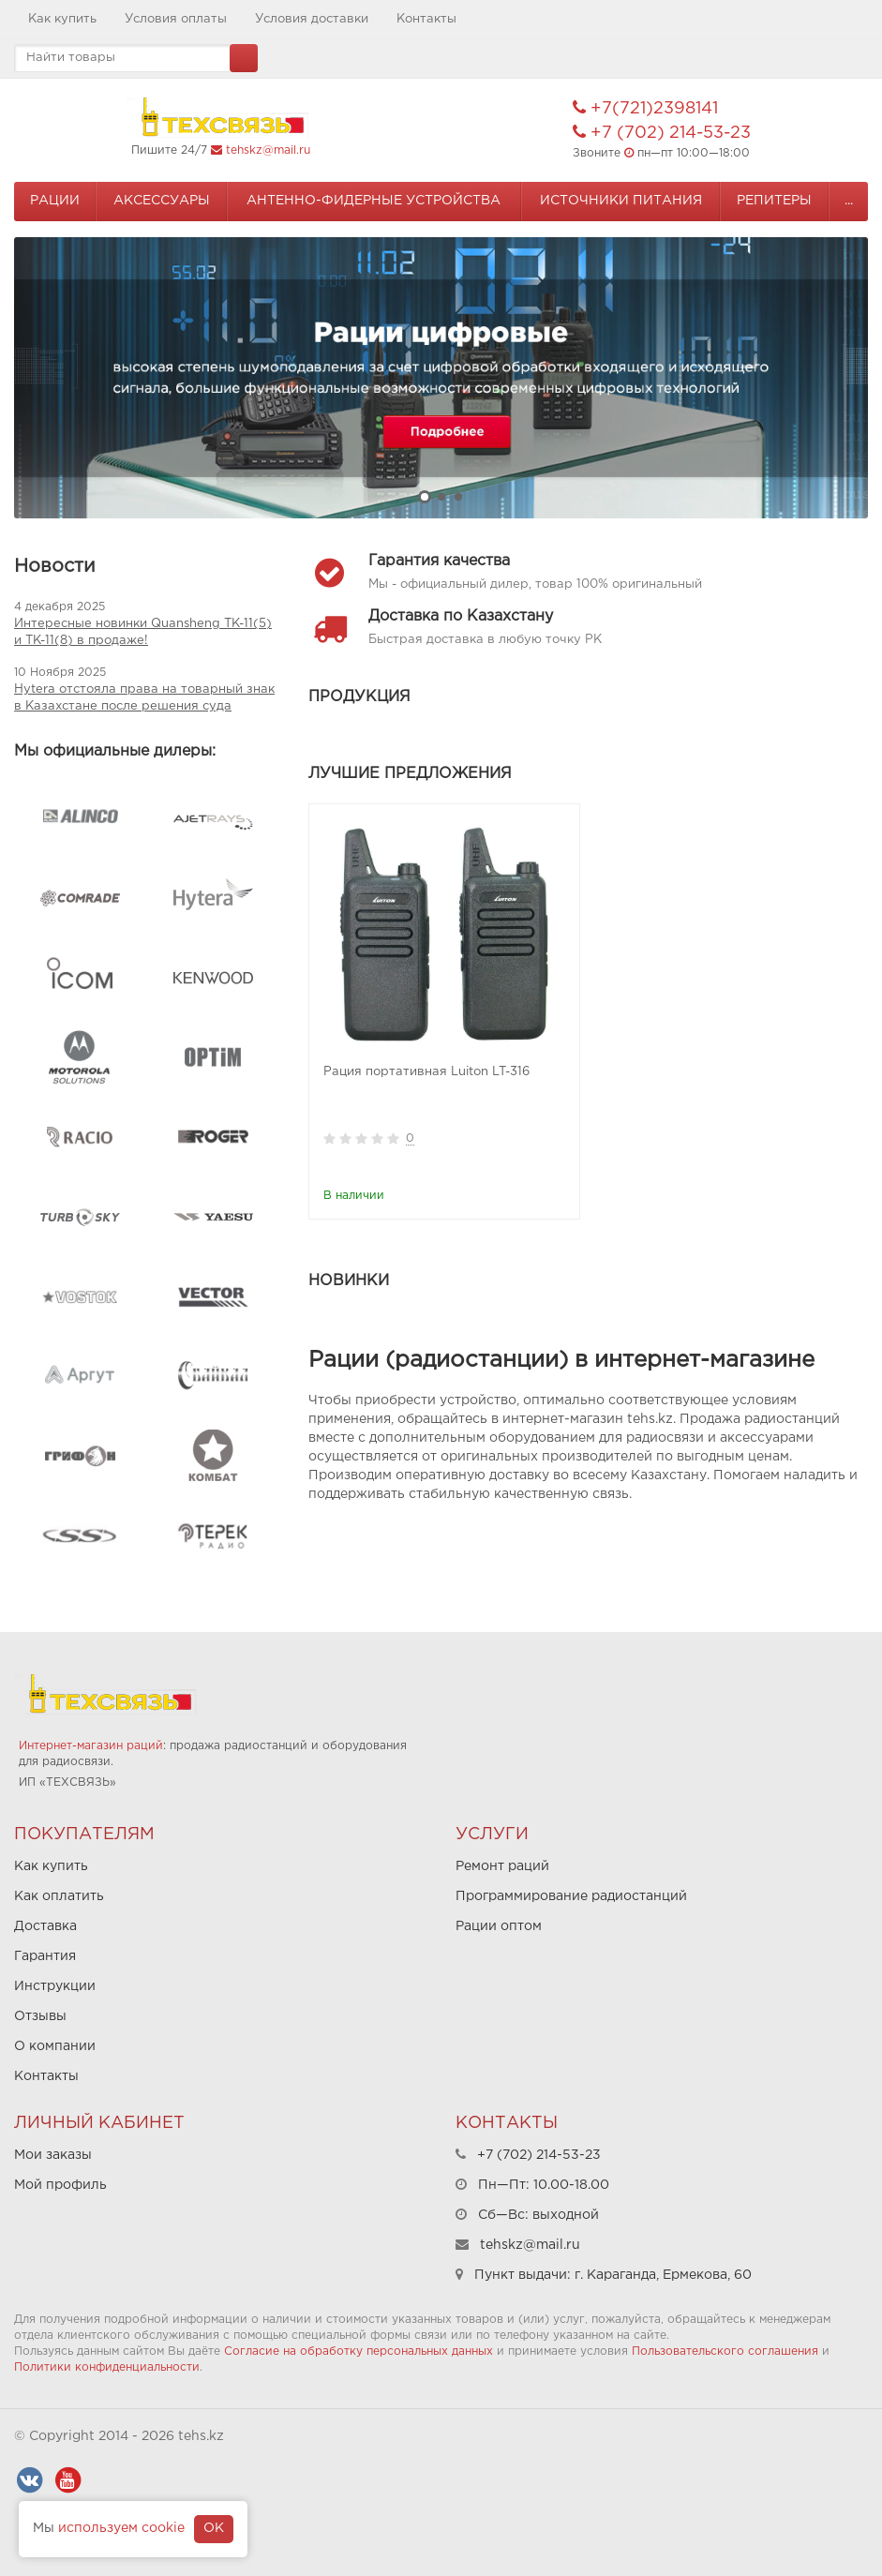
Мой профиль (60, 2185)
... (849, 200)
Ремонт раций (502, 1866)
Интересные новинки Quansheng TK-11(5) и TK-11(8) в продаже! (143, 632)
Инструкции (55, 1986)
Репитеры (774, 200)
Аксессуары (161, 200)
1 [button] (424, 496)
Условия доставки (311, 19)
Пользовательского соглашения (725, 2351)
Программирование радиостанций (571, 1896)
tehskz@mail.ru (268, 150)
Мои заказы (53, 2155)
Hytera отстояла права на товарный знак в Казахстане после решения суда (144, 697)
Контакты (426, 19)
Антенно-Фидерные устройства (374, 200)
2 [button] (441, 496)
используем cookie (121, 2528)
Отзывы (40, 2016)
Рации (55, 200)
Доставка (45, 1926)
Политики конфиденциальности (107, 2367)
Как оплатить (59, 1896)
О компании (55, 2046)
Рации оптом (499, 1926)
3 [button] (458, 496)
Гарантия (45, 1956)
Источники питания (621, 200)
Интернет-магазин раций (91, 1746)
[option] (441, 377)
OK (213, 2528)
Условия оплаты (176, 19)
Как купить (62, 19)
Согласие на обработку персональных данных (358, 2351)
